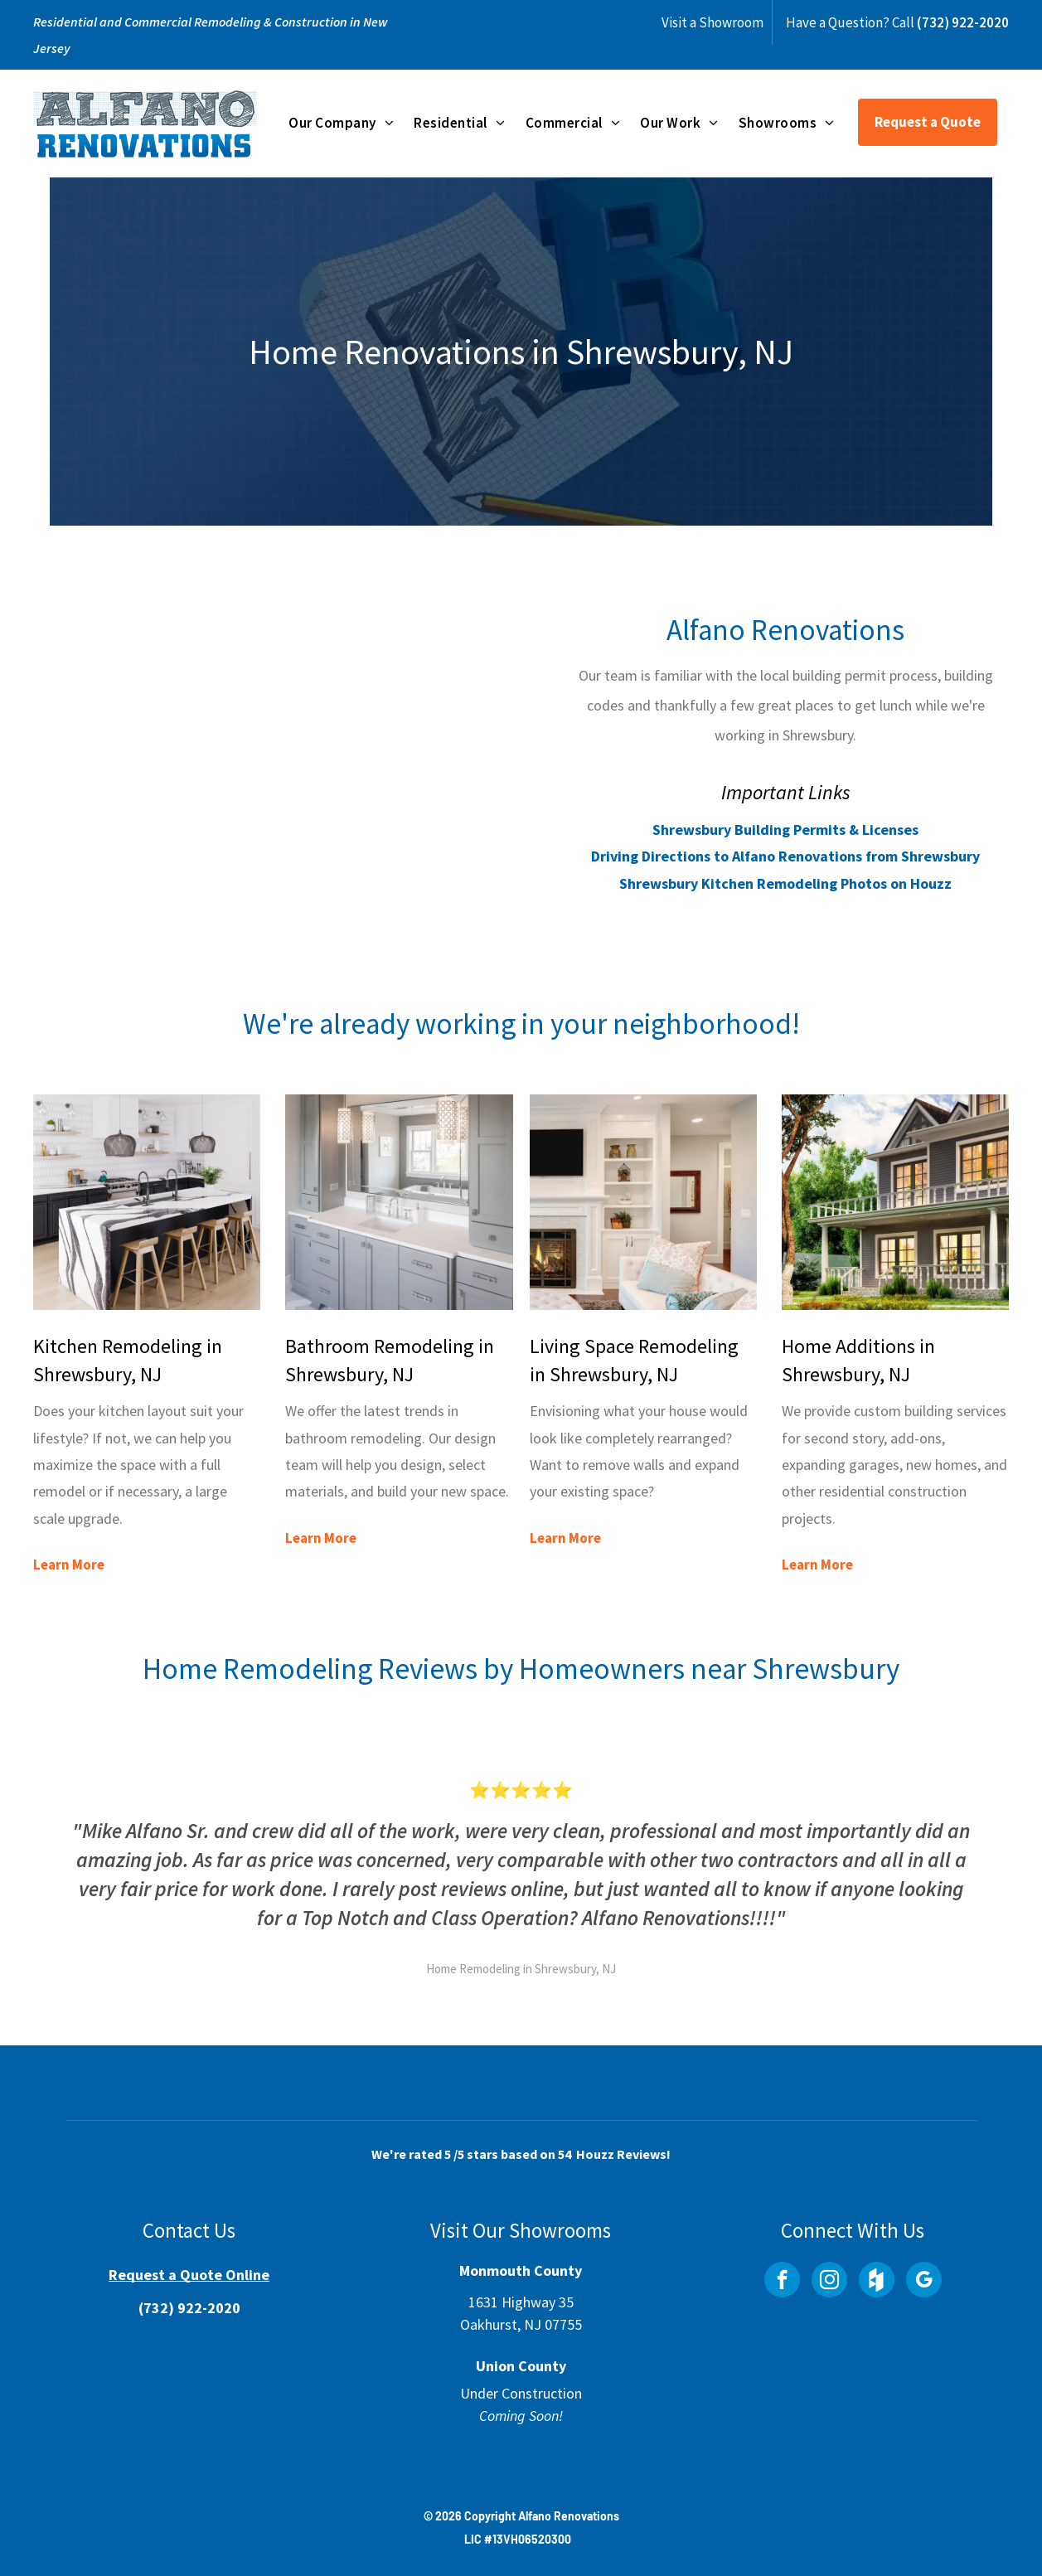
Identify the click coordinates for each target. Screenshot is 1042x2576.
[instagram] (829, 2282)
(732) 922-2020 (963, 22)
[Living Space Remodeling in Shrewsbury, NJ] (643, 1202)
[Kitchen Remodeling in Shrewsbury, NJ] (146, 1202)
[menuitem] (341, 122)
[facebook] (782, 2282)
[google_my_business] (924, 2282)
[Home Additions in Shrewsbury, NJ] (895, 1202)
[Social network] (876, 2282)
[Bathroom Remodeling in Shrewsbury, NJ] (398, 1202)
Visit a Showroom (712, 22)
